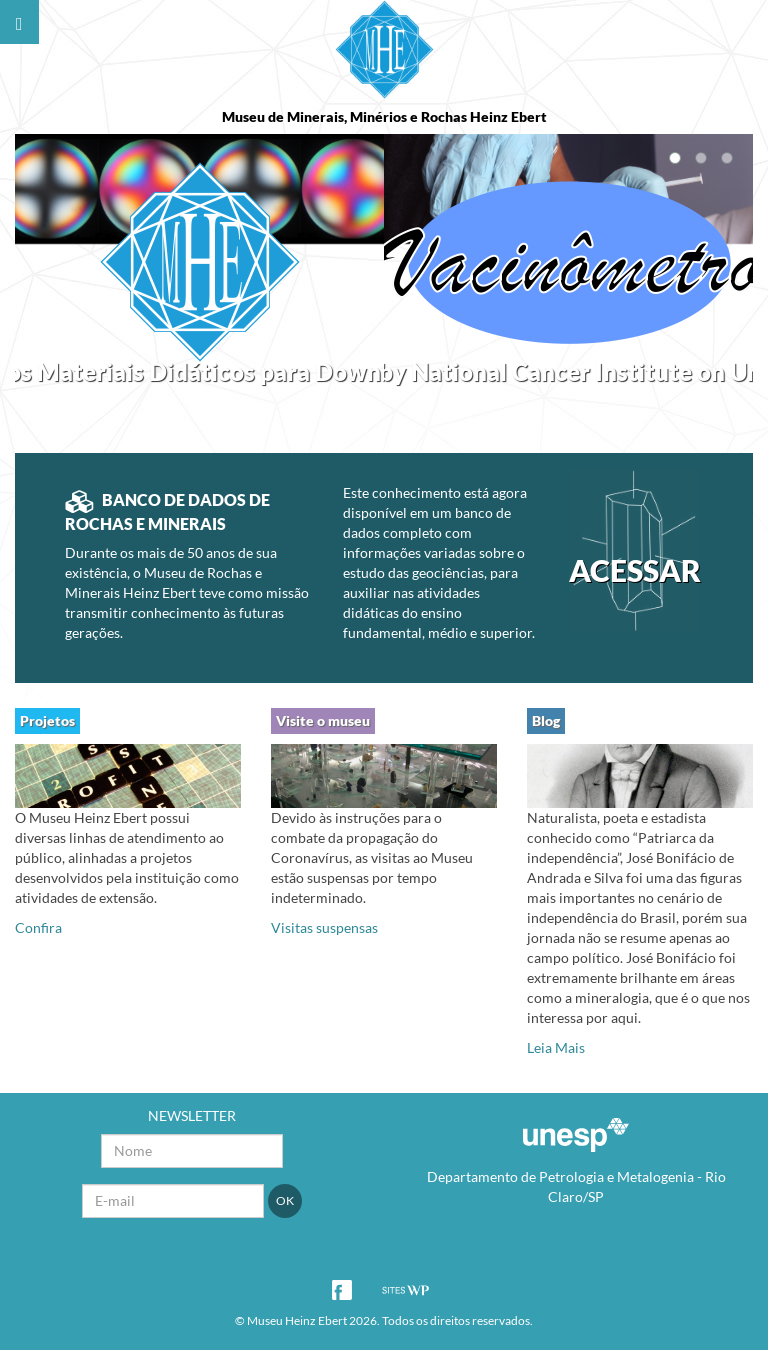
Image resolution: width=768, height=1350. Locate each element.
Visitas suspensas (324, 927)
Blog (546, 720)
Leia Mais (556, 1047)
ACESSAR (634, 570)
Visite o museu (323, 720)
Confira (38, 927)
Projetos (47, 720)
